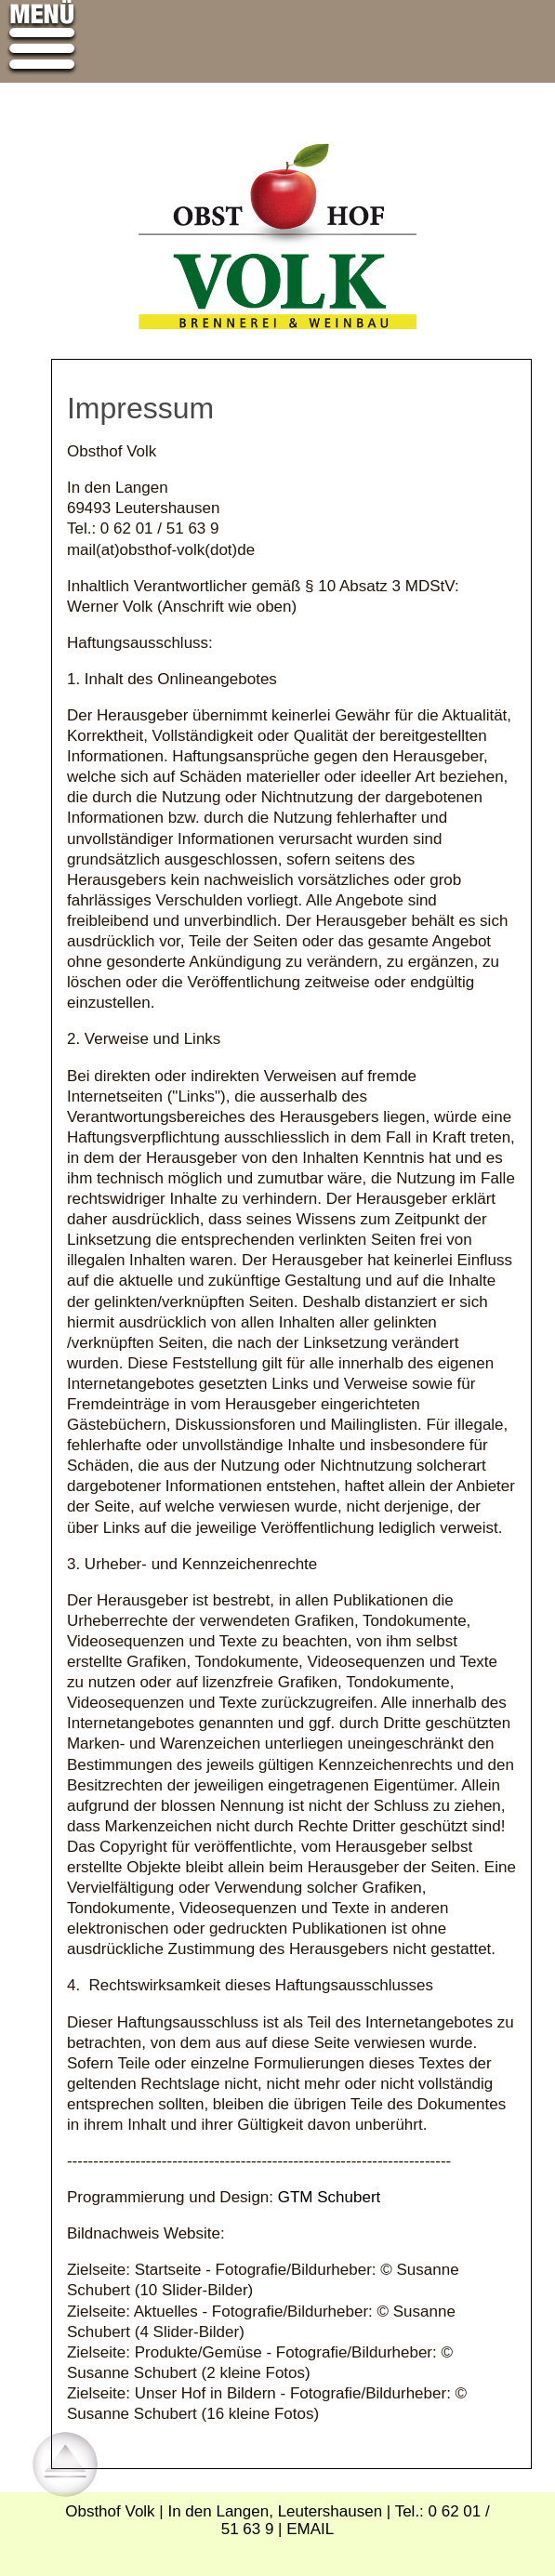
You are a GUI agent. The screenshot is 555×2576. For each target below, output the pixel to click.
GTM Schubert (329, 2197)
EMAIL (310, 2529)
